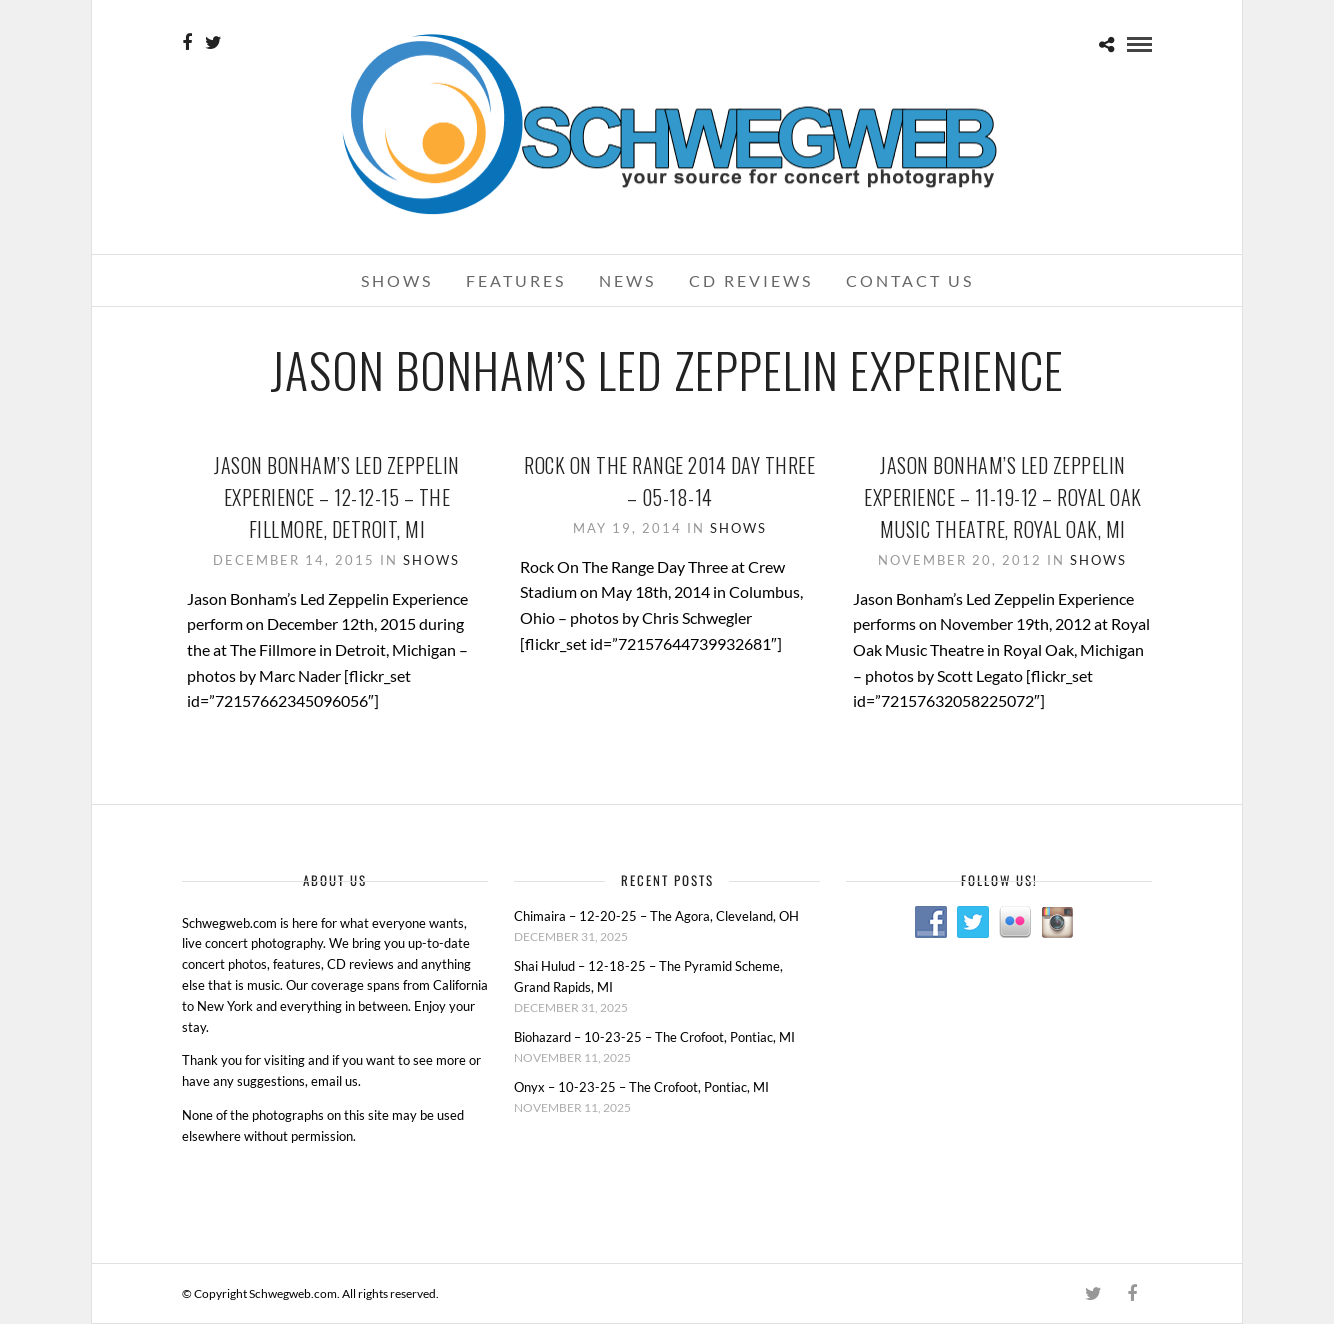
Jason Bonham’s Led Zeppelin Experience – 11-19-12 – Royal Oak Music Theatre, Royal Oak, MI (1003, 497)
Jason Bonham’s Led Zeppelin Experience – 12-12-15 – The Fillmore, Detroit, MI (337, 497)
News (627, 280)
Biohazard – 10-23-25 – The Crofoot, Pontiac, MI (654, 1037)
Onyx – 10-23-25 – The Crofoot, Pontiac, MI (641, 1087)
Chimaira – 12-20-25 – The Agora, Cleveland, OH (656, 916)
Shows (397, 280)
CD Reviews (751, 280)
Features (516, 280)
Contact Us (910, 280)
